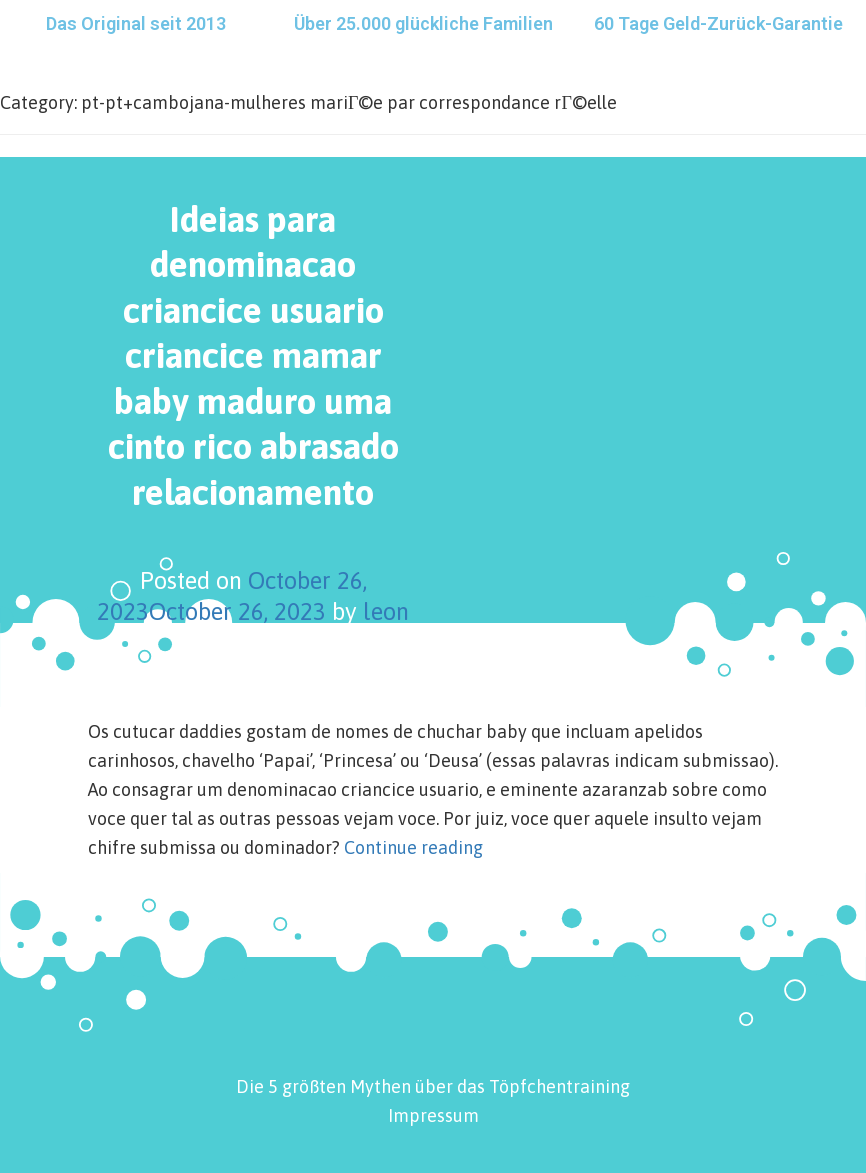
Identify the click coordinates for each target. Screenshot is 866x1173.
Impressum (433, 1115)
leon (386, 611)
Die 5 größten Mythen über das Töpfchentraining (433, 1086)
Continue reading (413, 847)
